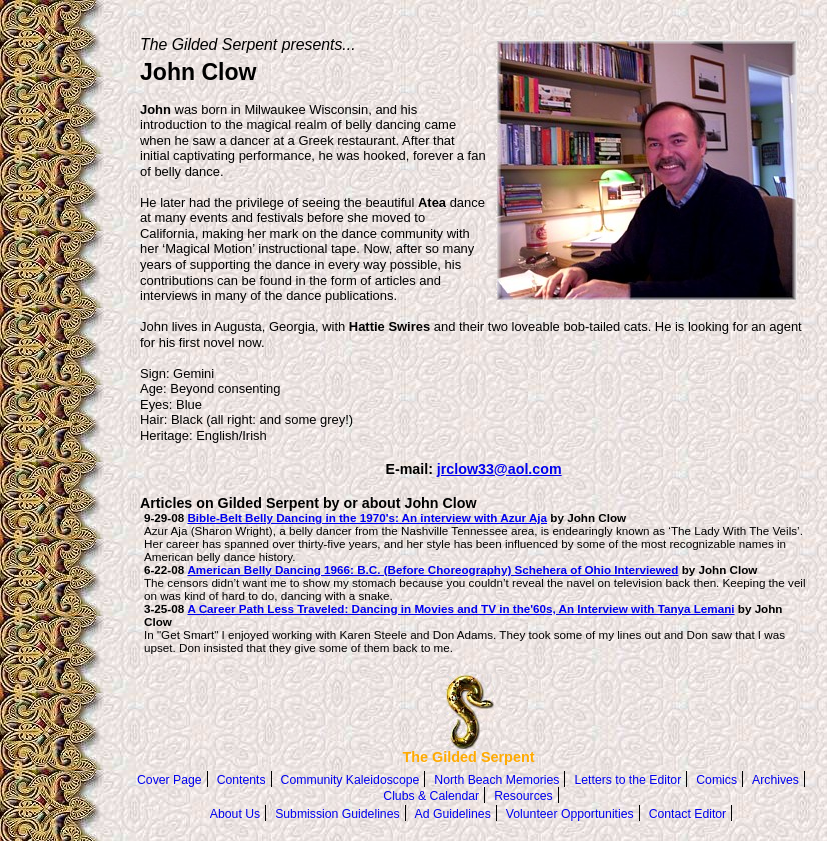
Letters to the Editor (627, 780)
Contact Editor (688, 814)
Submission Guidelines (337, 814)
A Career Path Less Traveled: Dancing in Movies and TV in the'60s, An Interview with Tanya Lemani (460, 608)
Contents (241, 780)
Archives (775, 780)
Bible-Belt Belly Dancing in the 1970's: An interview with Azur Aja (367, 517)
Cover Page (169, 780)
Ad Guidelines (453, 814)
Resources (523, 796)
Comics (716, 780)
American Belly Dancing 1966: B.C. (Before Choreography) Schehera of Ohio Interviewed (432, 569)
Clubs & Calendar (431, 796)
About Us (235, 814)
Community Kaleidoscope (350, 780)
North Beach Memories (496, 780)
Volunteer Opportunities (570, 814)
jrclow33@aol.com (499, 469)
